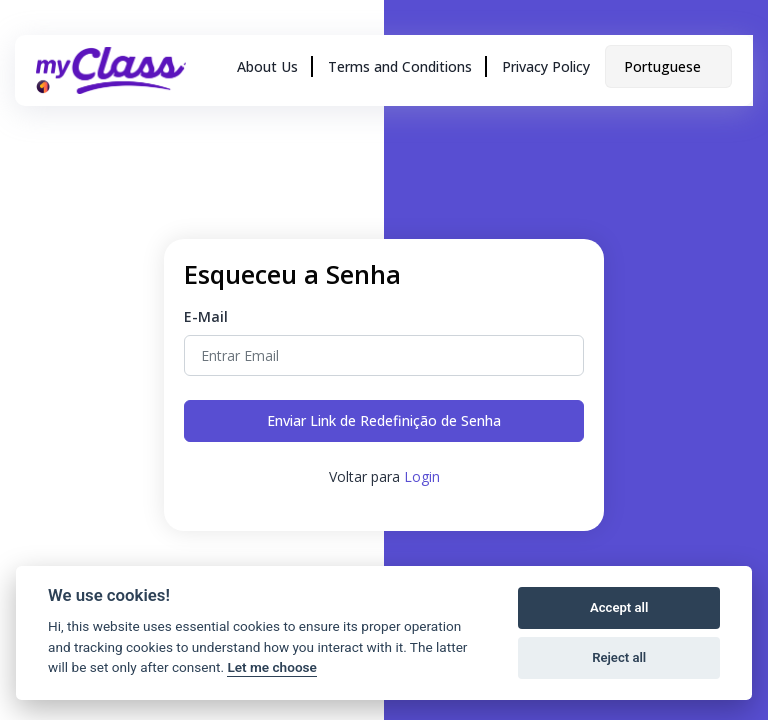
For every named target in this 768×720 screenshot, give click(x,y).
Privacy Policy (546, 66)
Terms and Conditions (400, 66)
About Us (267, 66)
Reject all (619, 657)
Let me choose (271, 667)
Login (422, 476)
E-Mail (206, 316)
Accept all (619, 607)
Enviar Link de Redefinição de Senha (384, 420)
